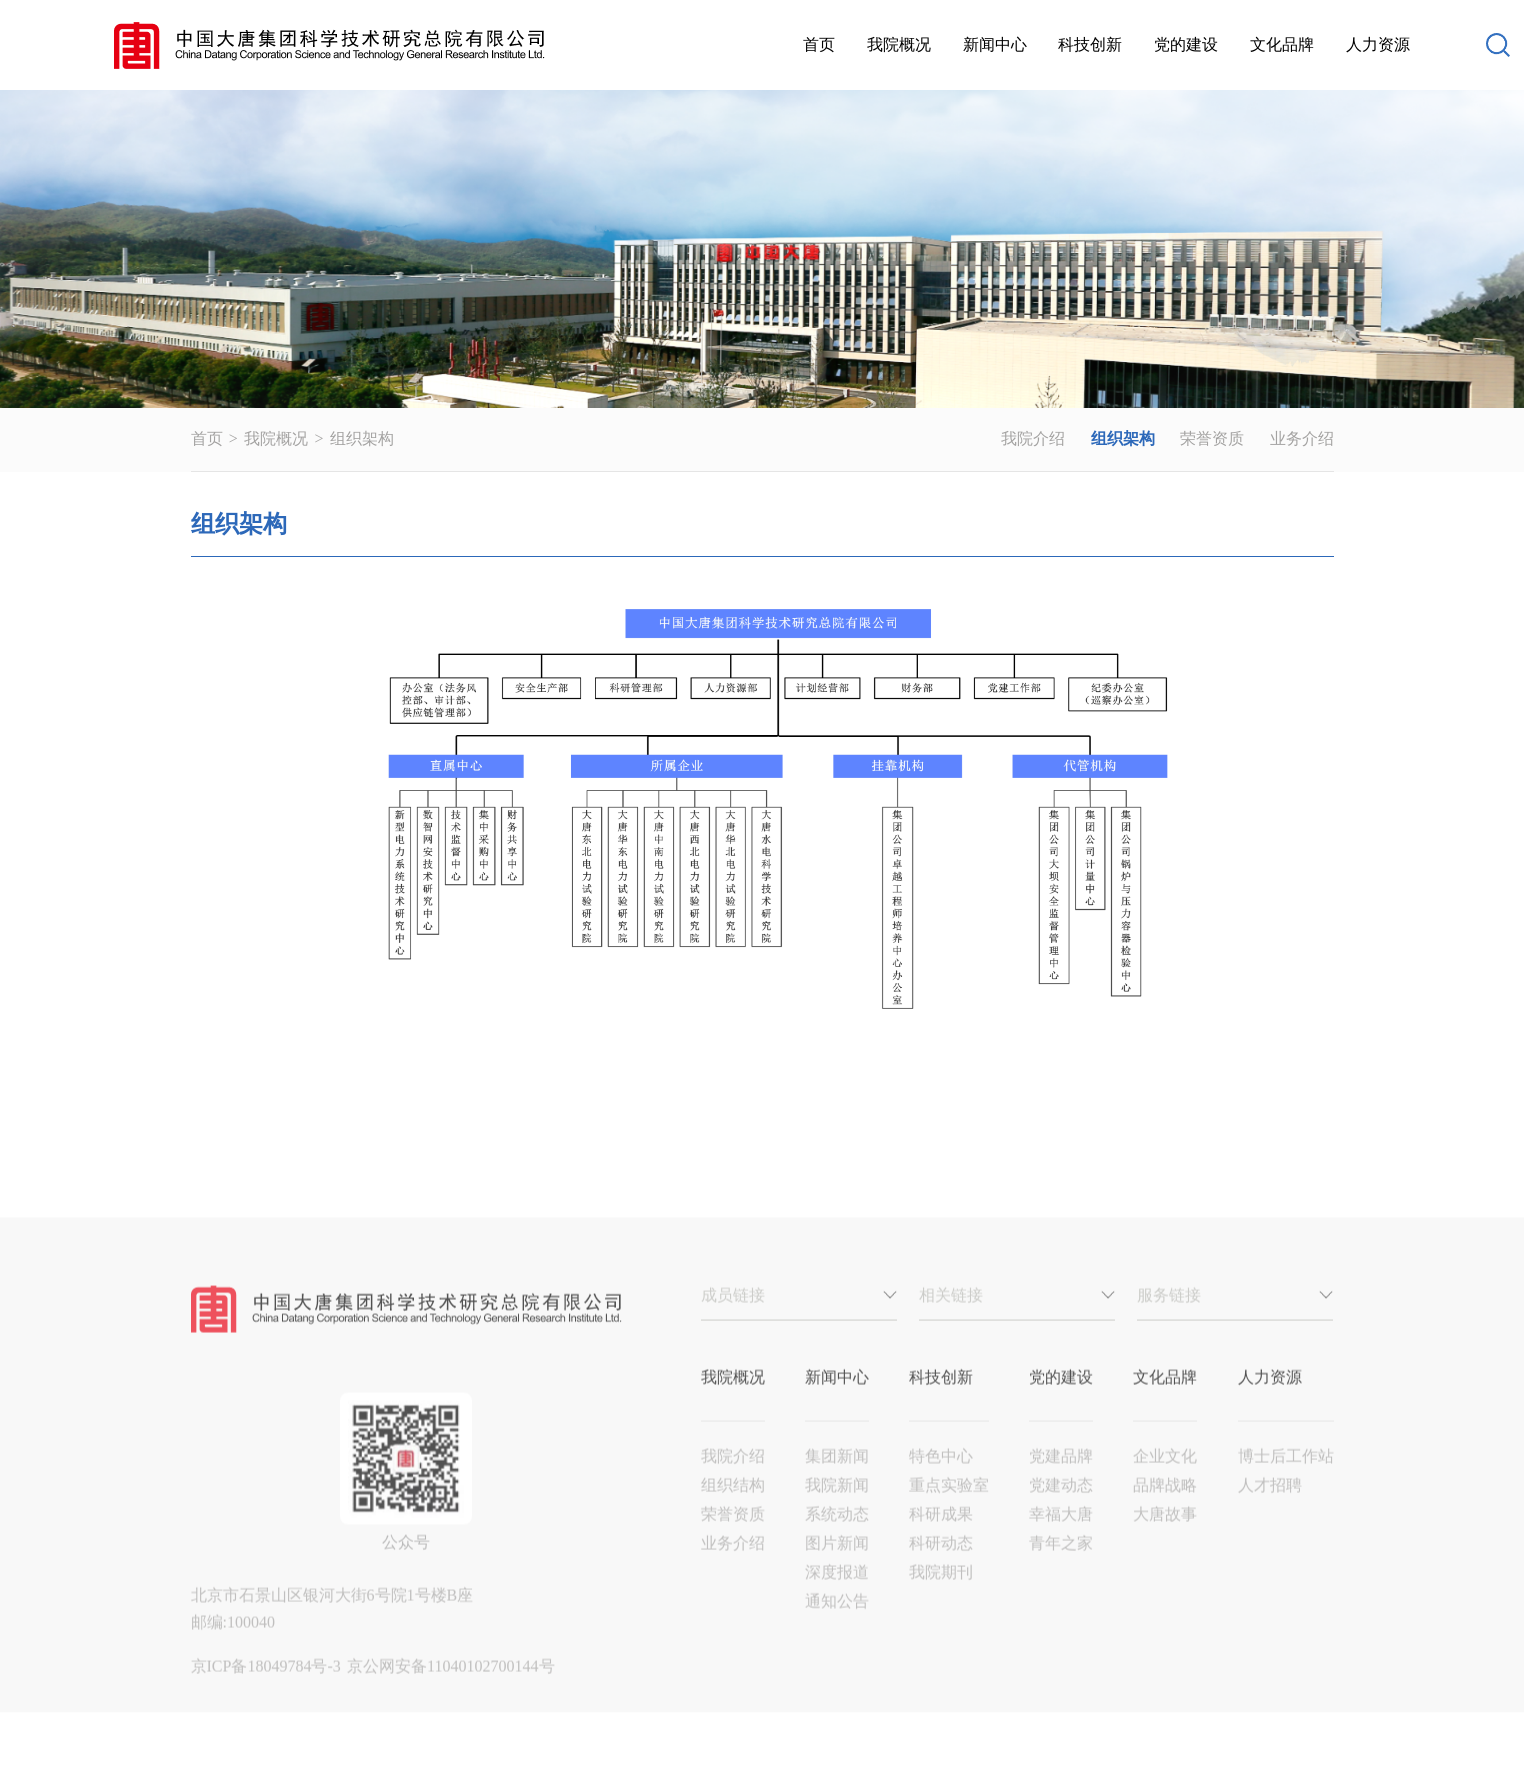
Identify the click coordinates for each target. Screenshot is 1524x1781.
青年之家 (1061, 1569)
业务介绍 (1302, 438)
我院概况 (899, 44)
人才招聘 (1270, 1511)
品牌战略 (1165, 1511)
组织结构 (733, 1511)
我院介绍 (1033, 438)
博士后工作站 (1286, 1482)
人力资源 (1378, 44)
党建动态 (1061, 1511)
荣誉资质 (1212, 438)
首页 (819, 44)
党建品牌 (1061, 1482)
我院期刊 (941, 1598)
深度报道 (837, 1598)
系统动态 (837, 1540)
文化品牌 (1282, 44)
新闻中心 (995, 44)
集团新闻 (837, 1482)
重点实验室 (949, 1511)
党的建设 (1186, 44)
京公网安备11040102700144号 (450, 1692)
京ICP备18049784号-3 (268, 1692)
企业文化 (1165, 1482)
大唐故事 (1165, 1540)
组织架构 (362, 438)
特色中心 (941, 1482)
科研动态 (941, 1569)
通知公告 (837, 1627)
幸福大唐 (1061, 1540)
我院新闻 (837, 1511)
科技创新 (1090, 44)
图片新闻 (837, 1569)
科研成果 (941, 1540)
